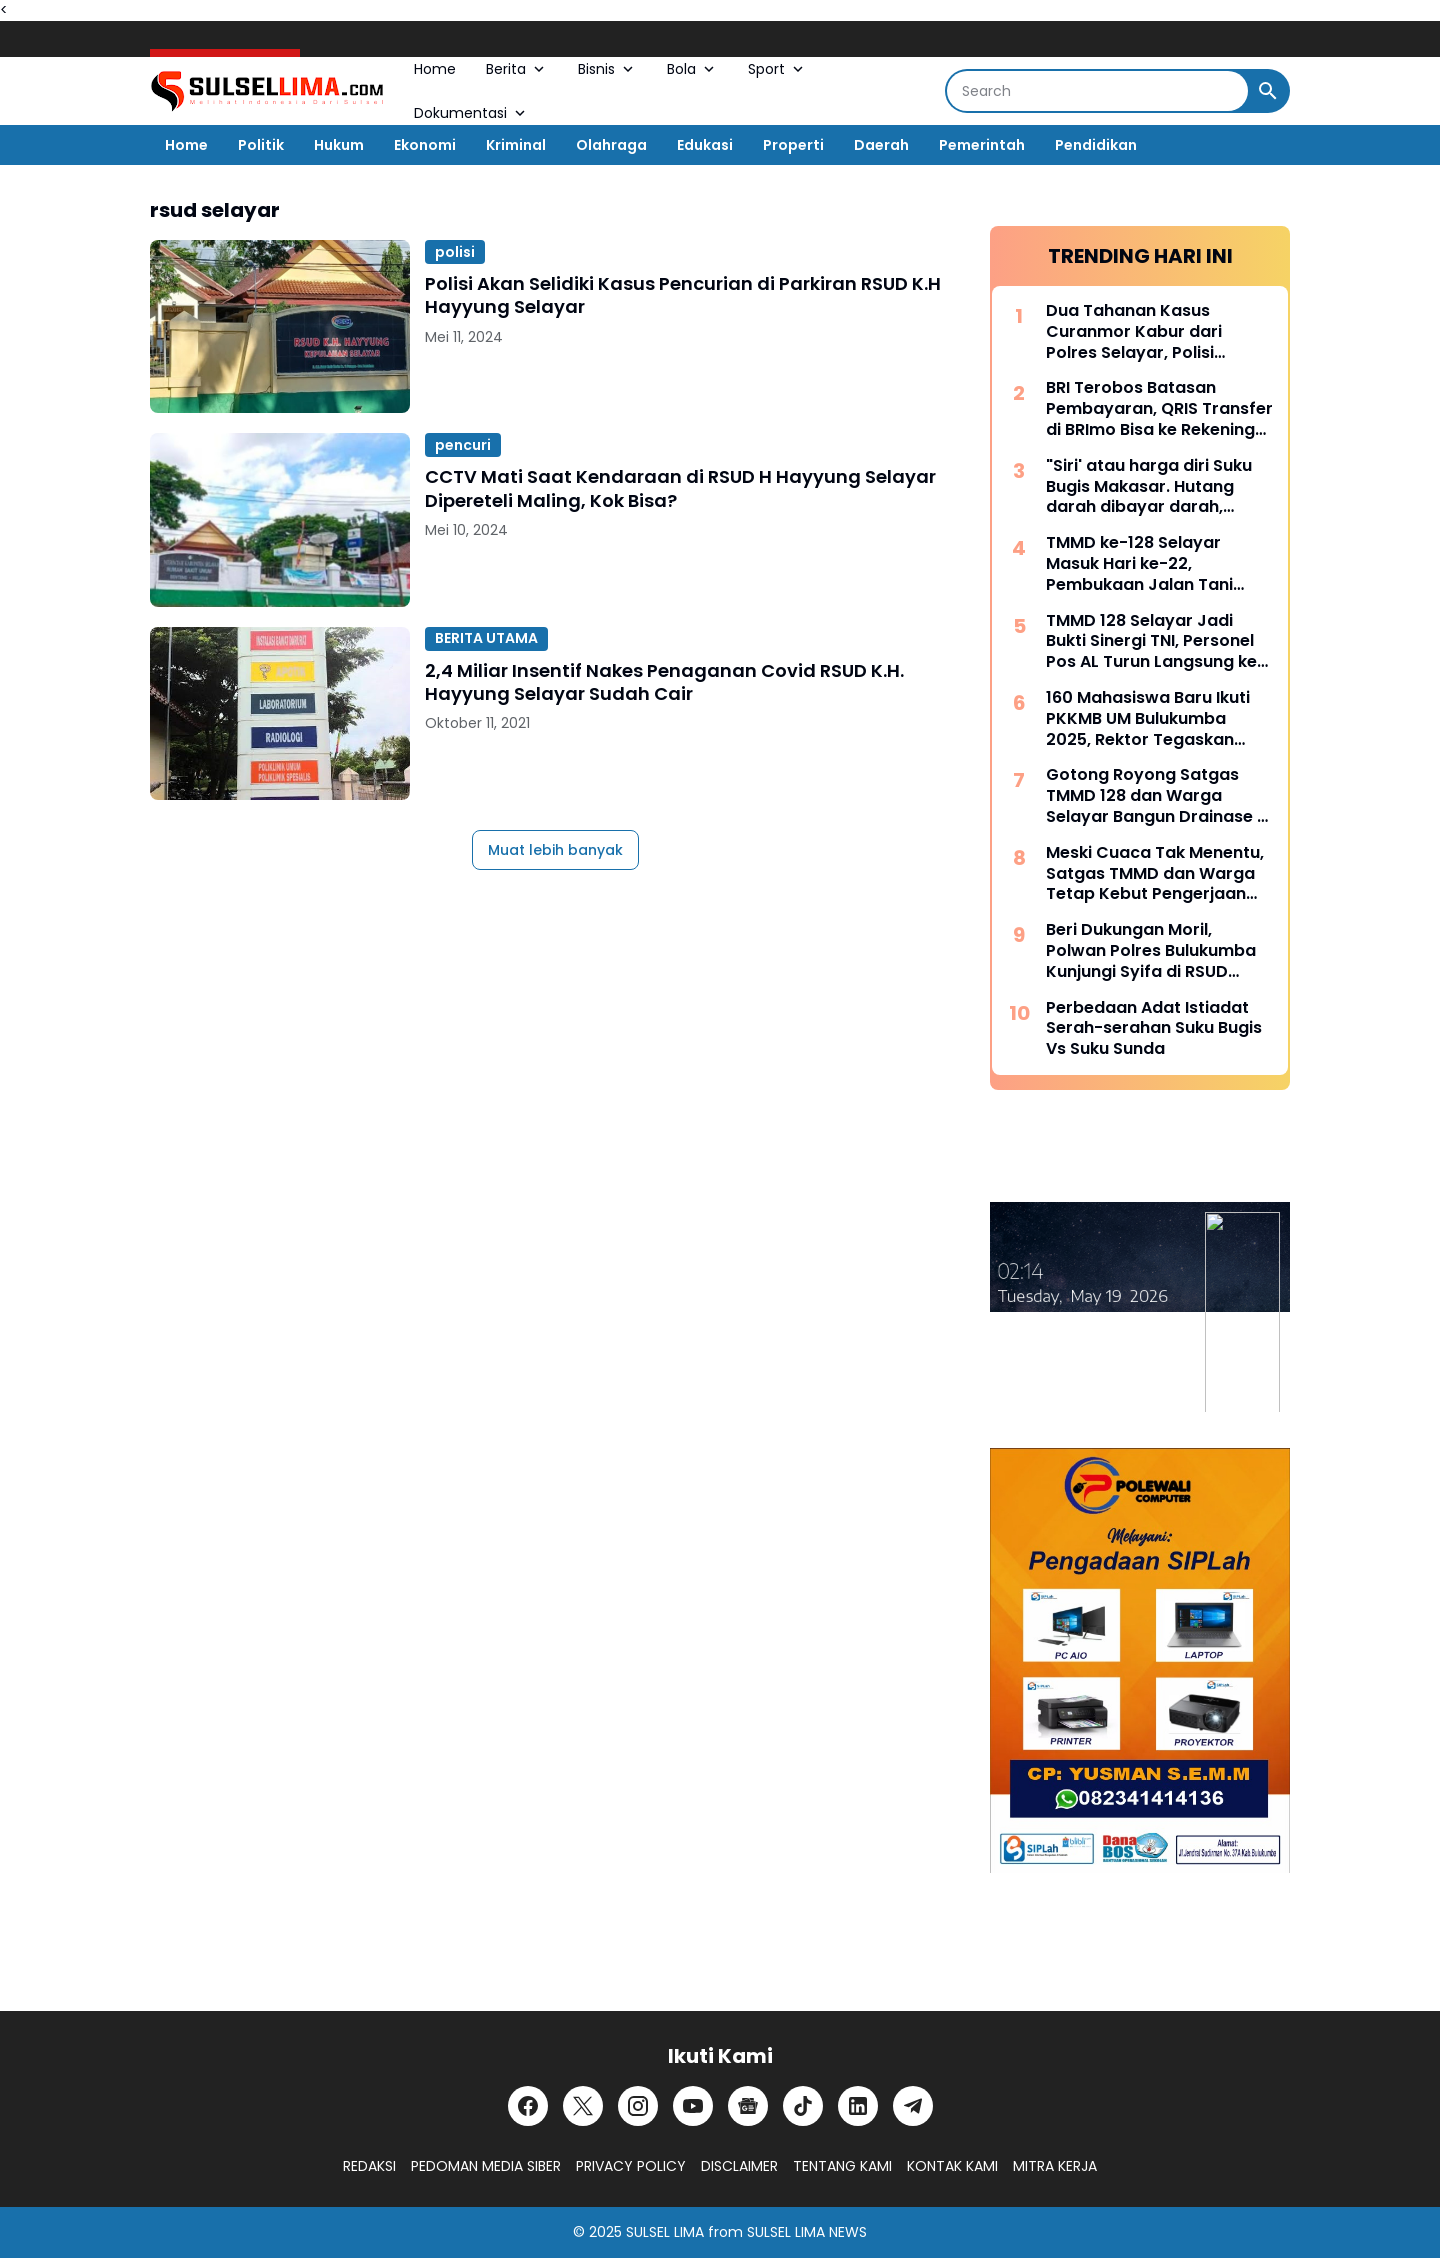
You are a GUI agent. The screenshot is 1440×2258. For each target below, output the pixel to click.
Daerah (881, 145)
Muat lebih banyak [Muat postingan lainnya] (555, 850)
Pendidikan (1096, 145)
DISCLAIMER (739, 2166)
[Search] (1097, 91)
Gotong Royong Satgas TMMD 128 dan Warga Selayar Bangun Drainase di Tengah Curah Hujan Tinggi (1159, 796)
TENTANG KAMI (842, 2166)
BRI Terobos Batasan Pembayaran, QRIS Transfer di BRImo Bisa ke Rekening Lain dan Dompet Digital (1159, 409)
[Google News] (748, 2106)
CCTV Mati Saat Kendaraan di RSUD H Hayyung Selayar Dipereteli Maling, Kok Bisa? (680, 488)
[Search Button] (1268, 91)
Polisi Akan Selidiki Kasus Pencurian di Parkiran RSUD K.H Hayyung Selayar (683, 295)
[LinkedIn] (858, 2106)
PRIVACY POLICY (631, 2166)
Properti (793, 145)
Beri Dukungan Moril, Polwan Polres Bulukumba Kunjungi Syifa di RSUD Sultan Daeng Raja (1151, 951)
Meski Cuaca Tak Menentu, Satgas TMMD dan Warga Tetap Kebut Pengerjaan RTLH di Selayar (1155, 874)
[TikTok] (803, 2106)
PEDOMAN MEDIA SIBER (486, 2166)
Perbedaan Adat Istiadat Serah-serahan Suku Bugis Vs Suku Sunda (1154, 1029)
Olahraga (611, 145)
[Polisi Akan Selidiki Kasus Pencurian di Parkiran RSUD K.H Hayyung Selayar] (280, 326)
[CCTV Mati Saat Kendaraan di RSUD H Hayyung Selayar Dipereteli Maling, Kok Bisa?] (280, 519)
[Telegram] (913, 2106)
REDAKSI (369, 2166)
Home (435, 69)
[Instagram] (638, 2106)
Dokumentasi (471, 113)
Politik (261, 145)
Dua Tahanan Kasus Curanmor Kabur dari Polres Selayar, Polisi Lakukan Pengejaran (1134, 332)
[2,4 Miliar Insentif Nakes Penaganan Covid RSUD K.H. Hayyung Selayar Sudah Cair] (280, 713)
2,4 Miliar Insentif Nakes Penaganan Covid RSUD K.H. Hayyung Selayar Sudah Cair (664, 682)
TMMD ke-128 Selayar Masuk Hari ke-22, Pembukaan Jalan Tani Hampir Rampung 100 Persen (1139, 564)
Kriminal (516, 145)
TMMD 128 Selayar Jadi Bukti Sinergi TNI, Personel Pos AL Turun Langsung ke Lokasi (1151, 642)
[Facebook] (528, 2106)
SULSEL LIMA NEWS (807, 2232)
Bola (692, 69)
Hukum (339, 145)
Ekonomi (425, 145)
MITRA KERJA (1055, 2166)
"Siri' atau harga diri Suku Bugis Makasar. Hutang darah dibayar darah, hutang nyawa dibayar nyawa (1149, 487)
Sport (777, 69)
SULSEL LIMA (665, 2232)
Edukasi (705, 145)
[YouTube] (693, 2106)
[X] (583, 2106)
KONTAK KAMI (952, 2166)
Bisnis (607, 69)
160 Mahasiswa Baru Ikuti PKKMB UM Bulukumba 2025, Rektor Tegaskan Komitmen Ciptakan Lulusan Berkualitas (1148, 719)
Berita (517, 69)
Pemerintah (982, 145)
